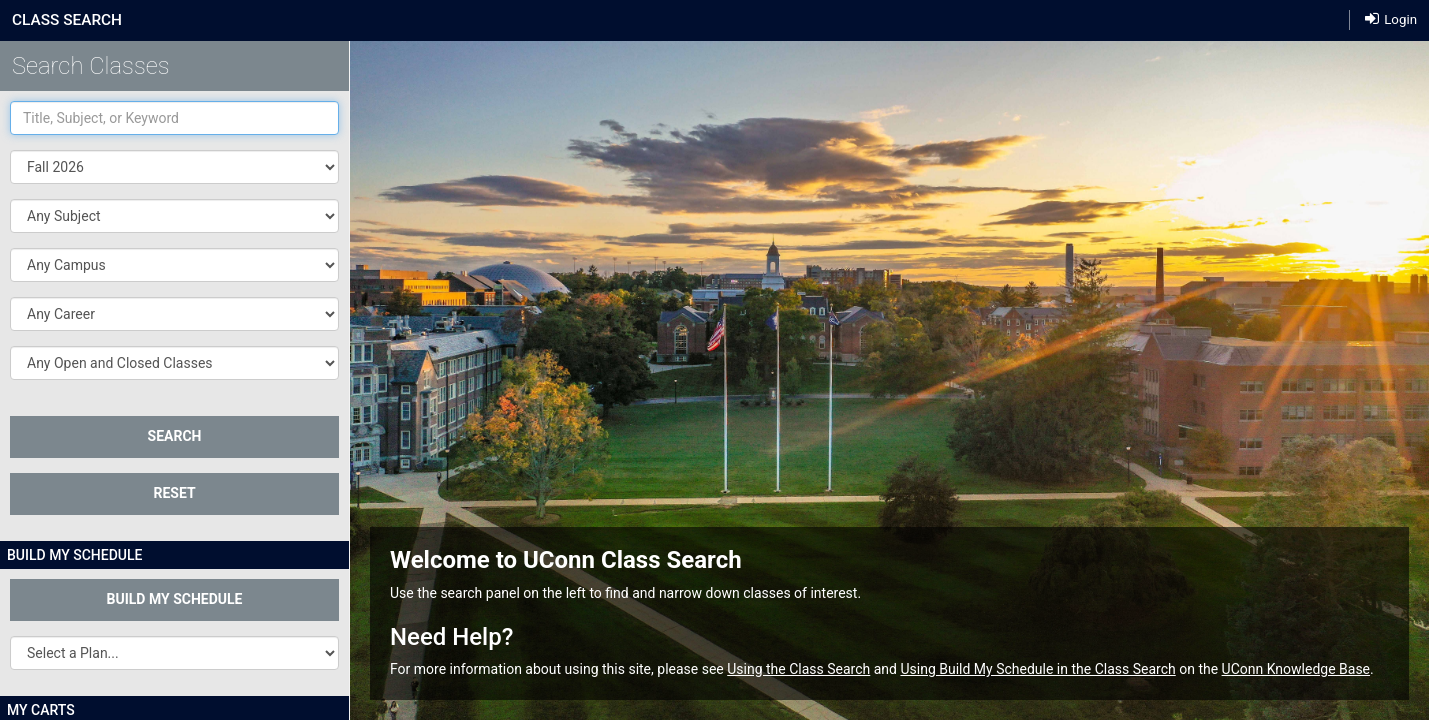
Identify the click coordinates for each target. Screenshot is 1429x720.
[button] (174, 216)
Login (1391, 19)
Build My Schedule (175, 599)
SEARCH (175, 436)
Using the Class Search (798, 669)
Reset (174, 493)
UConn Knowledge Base (1296, 669)
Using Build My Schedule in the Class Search (1037, 669)
